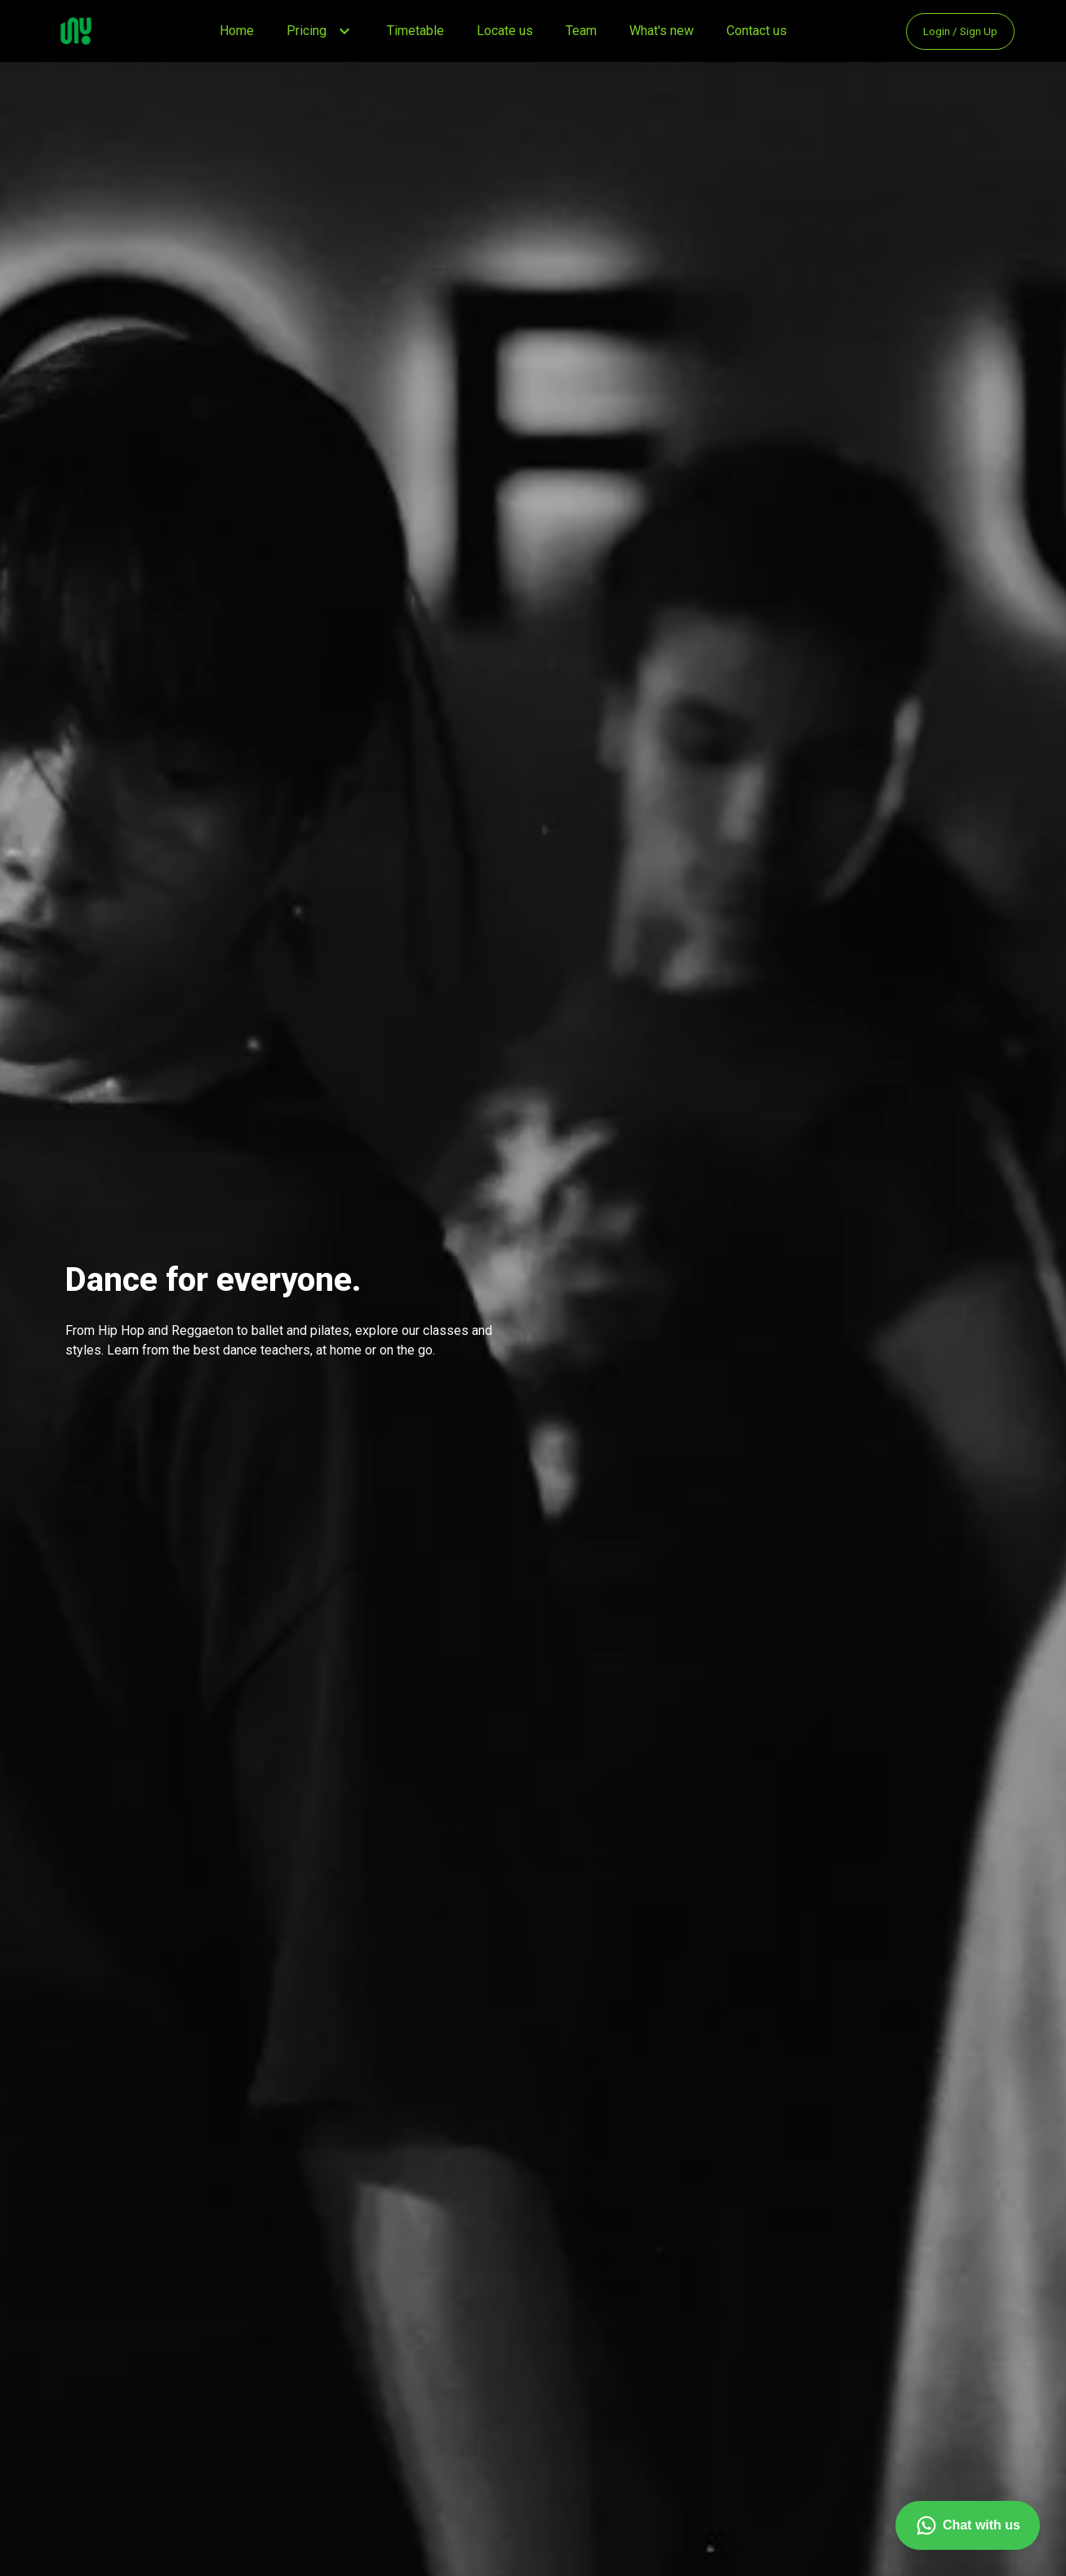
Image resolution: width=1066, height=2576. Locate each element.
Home (237, 30)
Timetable (415, 30)
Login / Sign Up (960, 31)
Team (581, 30)
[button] (344, 31)
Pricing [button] (306, 30)
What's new (661, 30)
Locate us (505, 30)
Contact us (756, 30)
